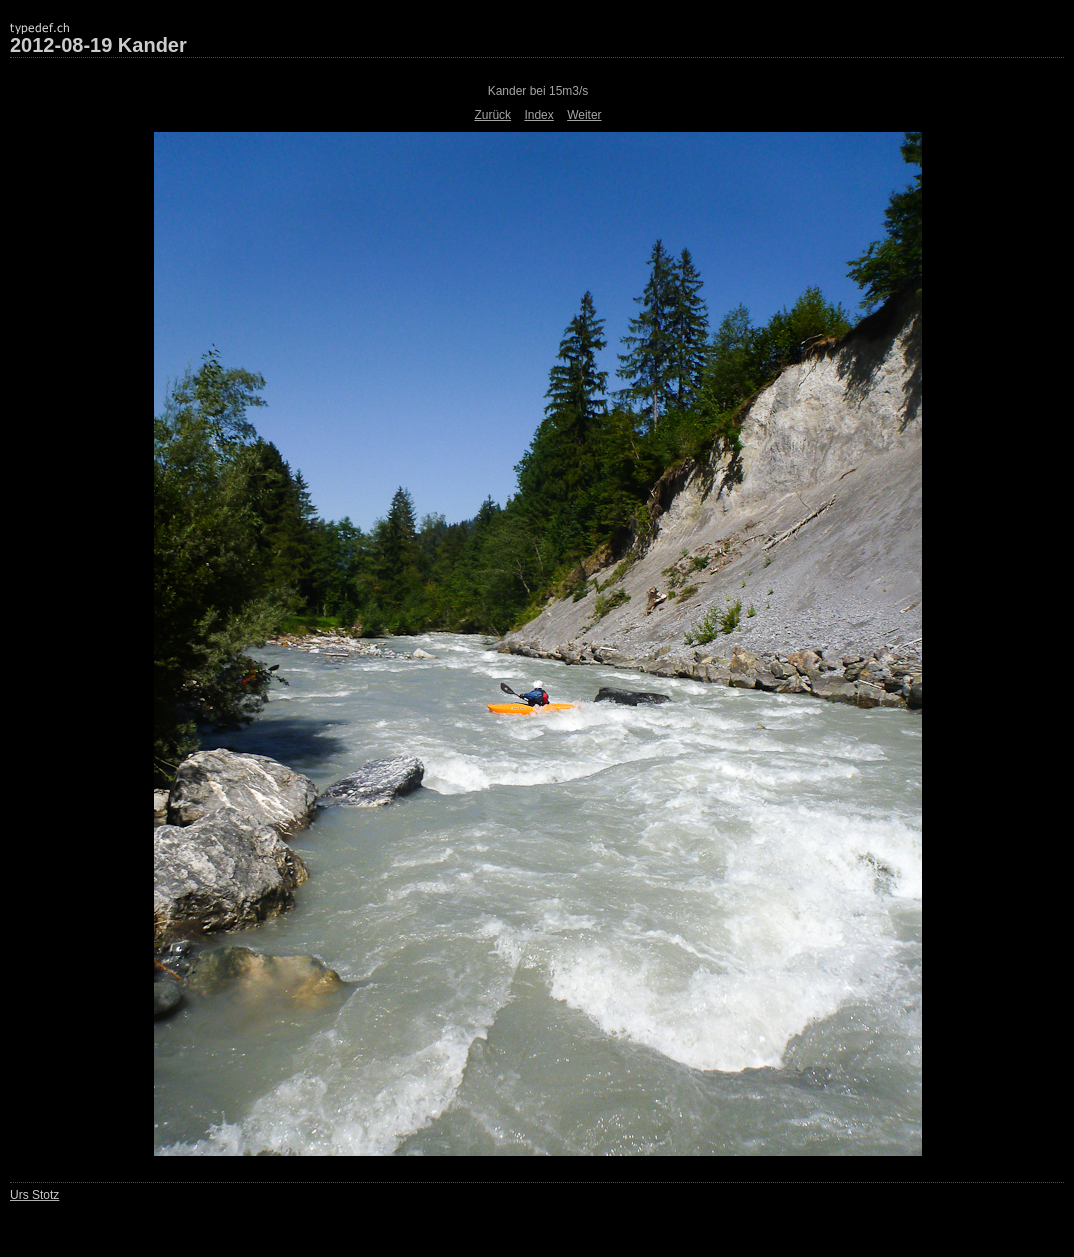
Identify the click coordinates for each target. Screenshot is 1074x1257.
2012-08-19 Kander (98, 45)
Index (538, 115)
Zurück (492, 115)
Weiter (584, 115)
